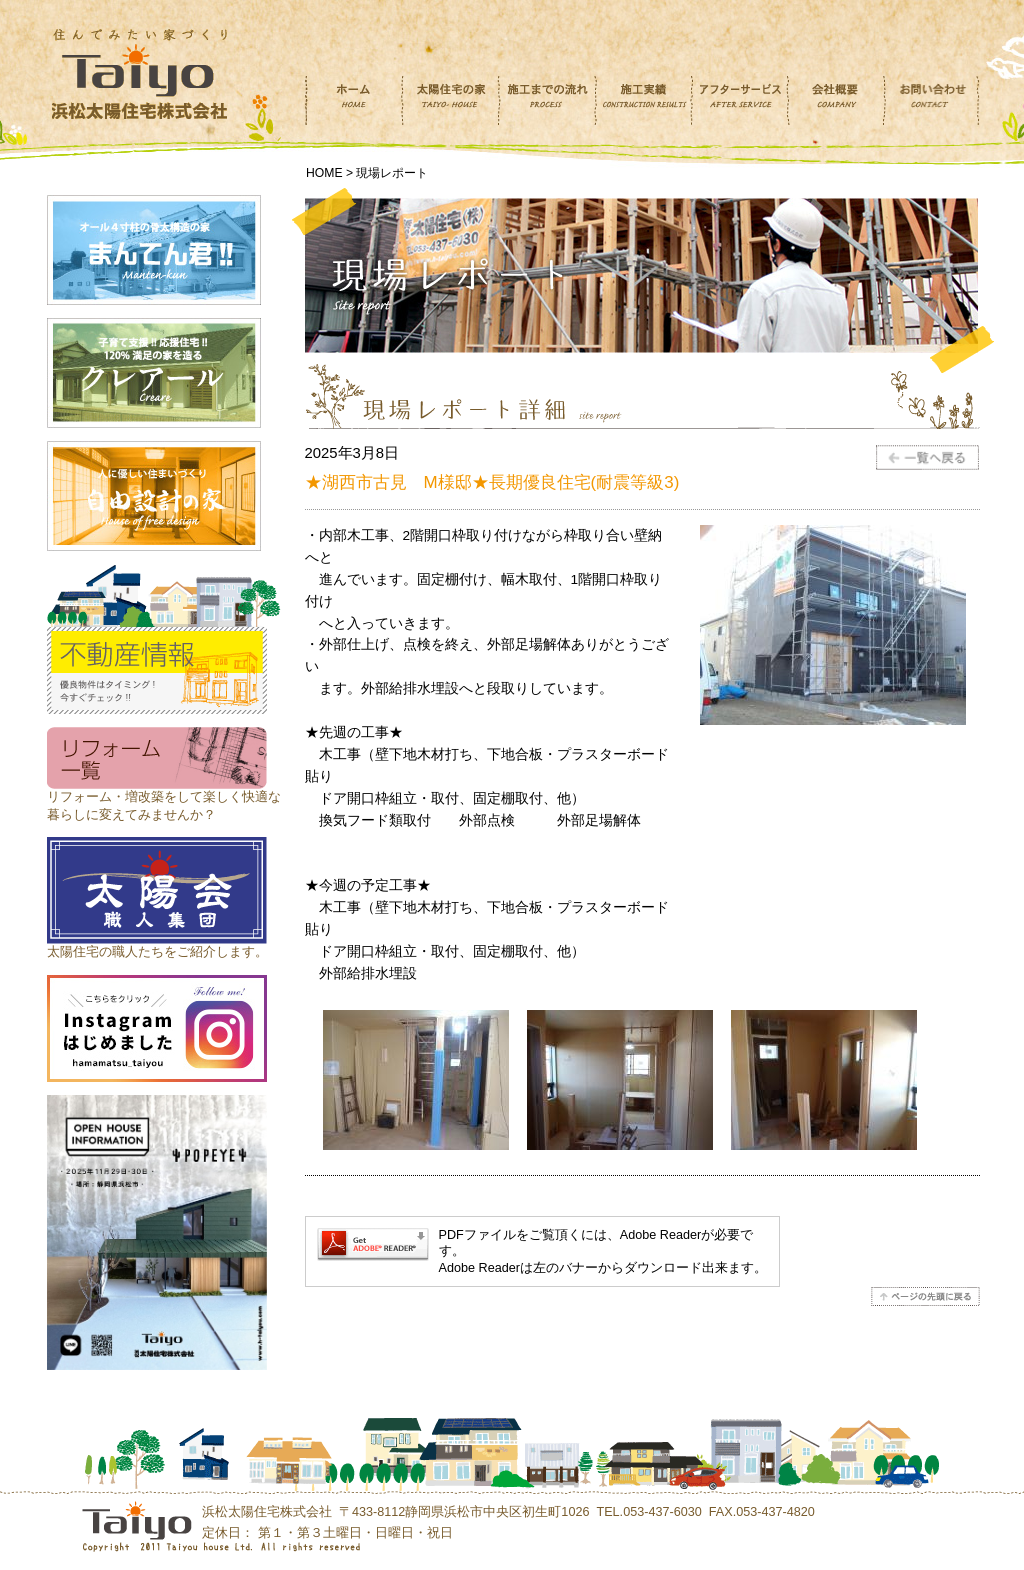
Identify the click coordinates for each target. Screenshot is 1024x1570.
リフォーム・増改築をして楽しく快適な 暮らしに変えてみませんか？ (164, 796)
